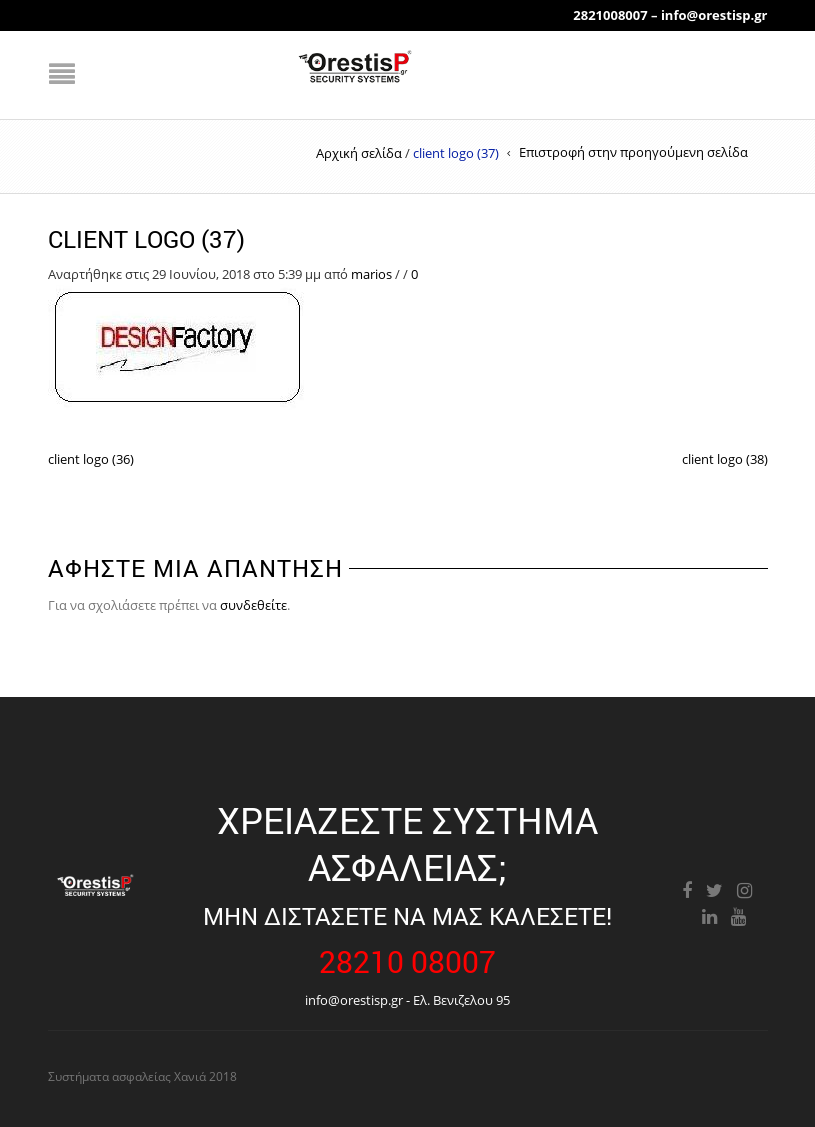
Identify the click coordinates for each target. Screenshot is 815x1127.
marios (371, 274)
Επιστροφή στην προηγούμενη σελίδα (633, 152)
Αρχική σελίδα (359, 153)
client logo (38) (725, 459)
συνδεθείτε (253, 605)
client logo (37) (146, 239)
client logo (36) (91, 459)
